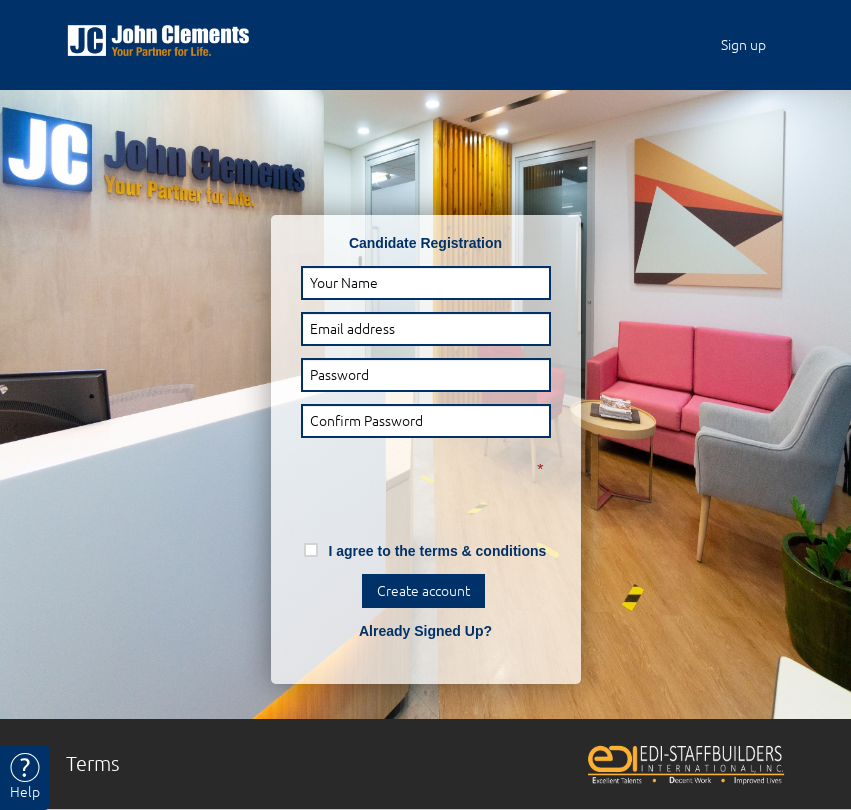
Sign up (743, 45)
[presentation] (407, 481)
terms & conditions (483, 551)
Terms (93, 763)
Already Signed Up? (425, 631)
